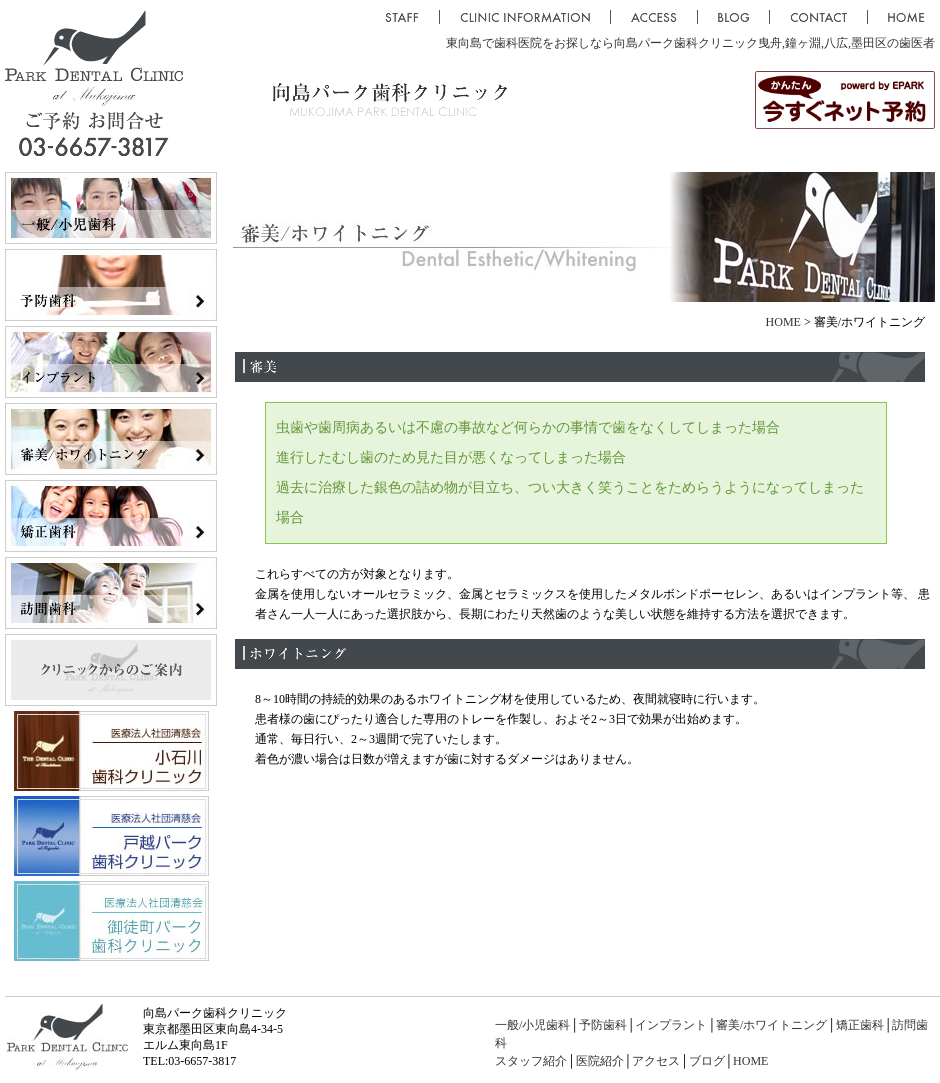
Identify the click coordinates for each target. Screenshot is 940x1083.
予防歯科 (603, 1025)
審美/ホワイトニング (771, 1025)
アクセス (656, 1061)
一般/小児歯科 (532, 1025)
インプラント (671, 1025)
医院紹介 (600, 1061)
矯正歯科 (860, 1025)
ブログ (707, 1061)
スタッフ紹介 (531, 1061)
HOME (783, 322)
